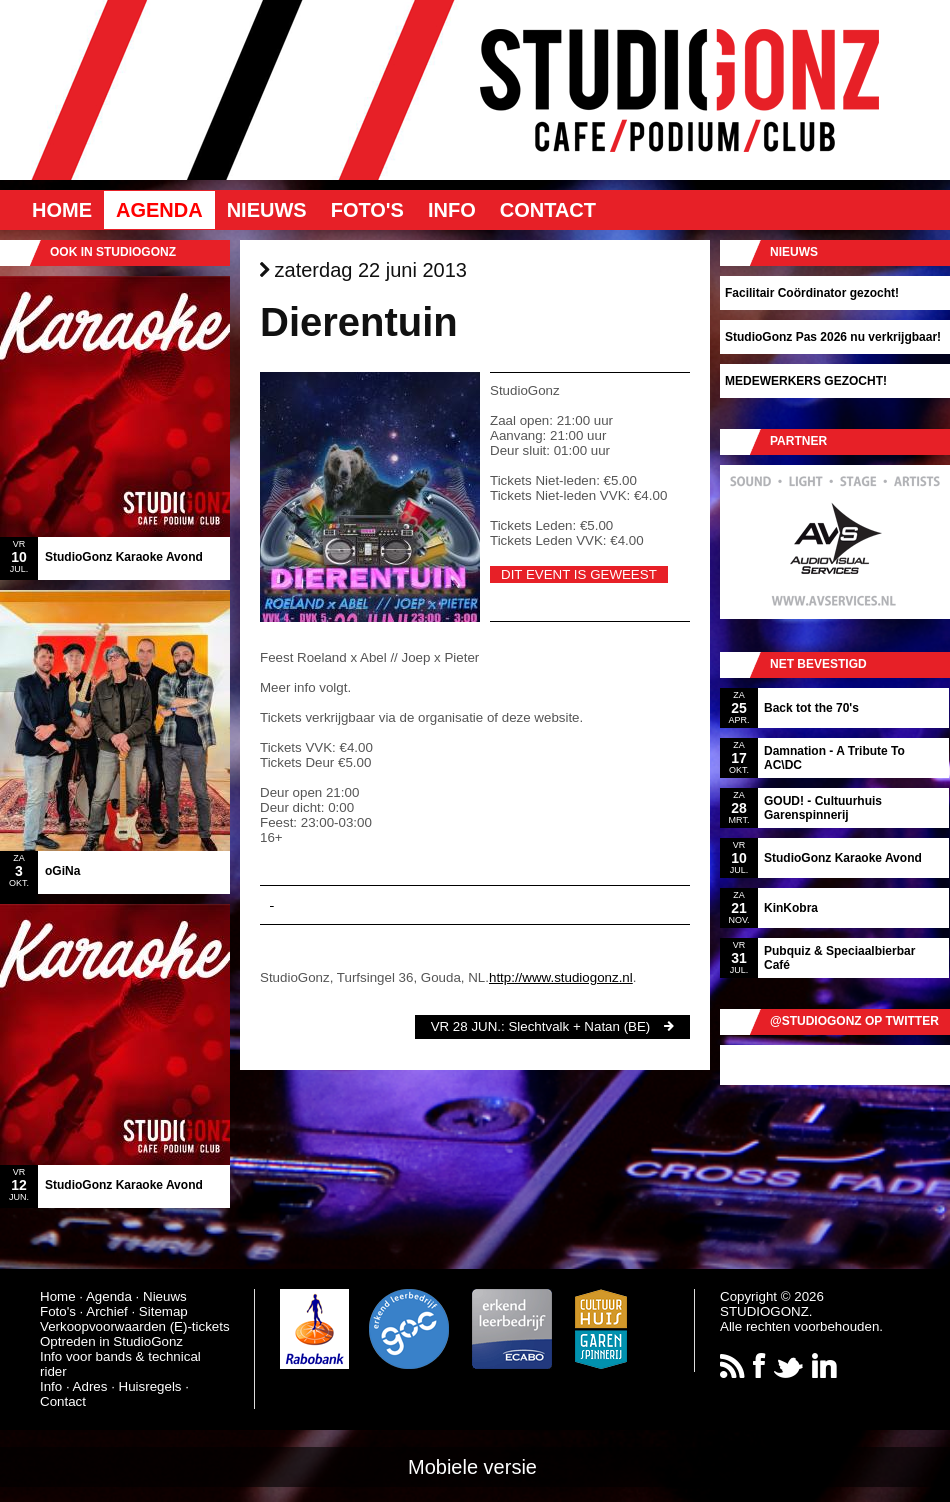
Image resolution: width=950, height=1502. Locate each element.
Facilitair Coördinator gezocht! (812, 293)
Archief (106, 1311)
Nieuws (267, 210)
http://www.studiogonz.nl (561, 977)
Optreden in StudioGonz (111, 1341)
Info (452, 210)
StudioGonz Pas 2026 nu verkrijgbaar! (833, 337)
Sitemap (163, 1311)
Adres (90, 1386)
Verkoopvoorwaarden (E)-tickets (135, 1326)
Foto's (367, 210)
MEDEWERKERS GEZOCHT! (806, 381)
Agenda (159, 210)
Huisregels (150, 1386)
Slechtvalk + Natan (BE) (579, 1026)
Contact (548, 210)
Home (62, 210)
